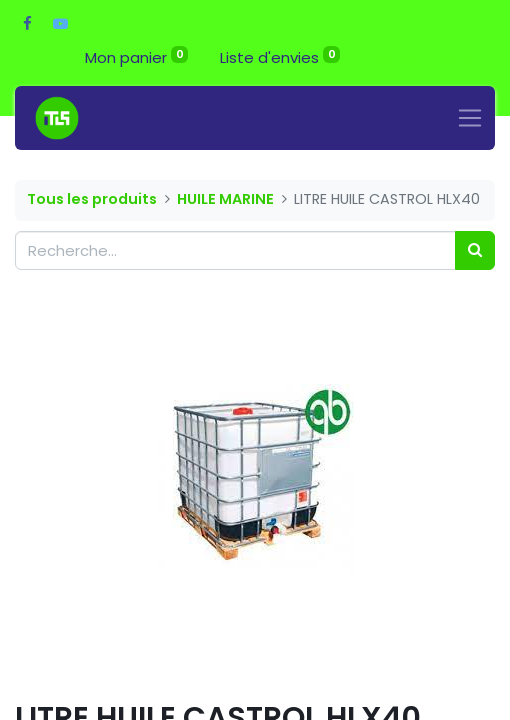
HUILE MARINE (225, 199)
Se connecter (425, 57)
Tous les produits (92, 199)
